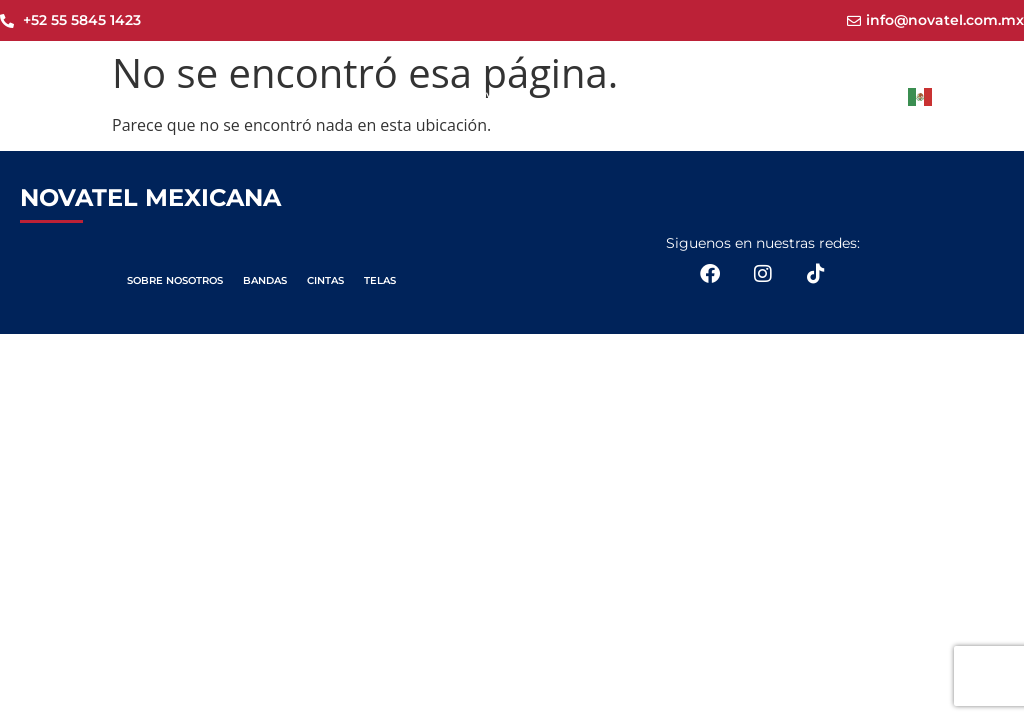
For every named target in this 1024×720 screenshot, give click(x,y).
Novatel (491, 94)
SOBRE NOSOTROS (175, 280)
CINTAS (325, 280)
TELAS (380, 280)
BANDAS (265, 280)
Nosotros (573, 94)
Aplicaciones (783, 95)
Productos (669, 95)
